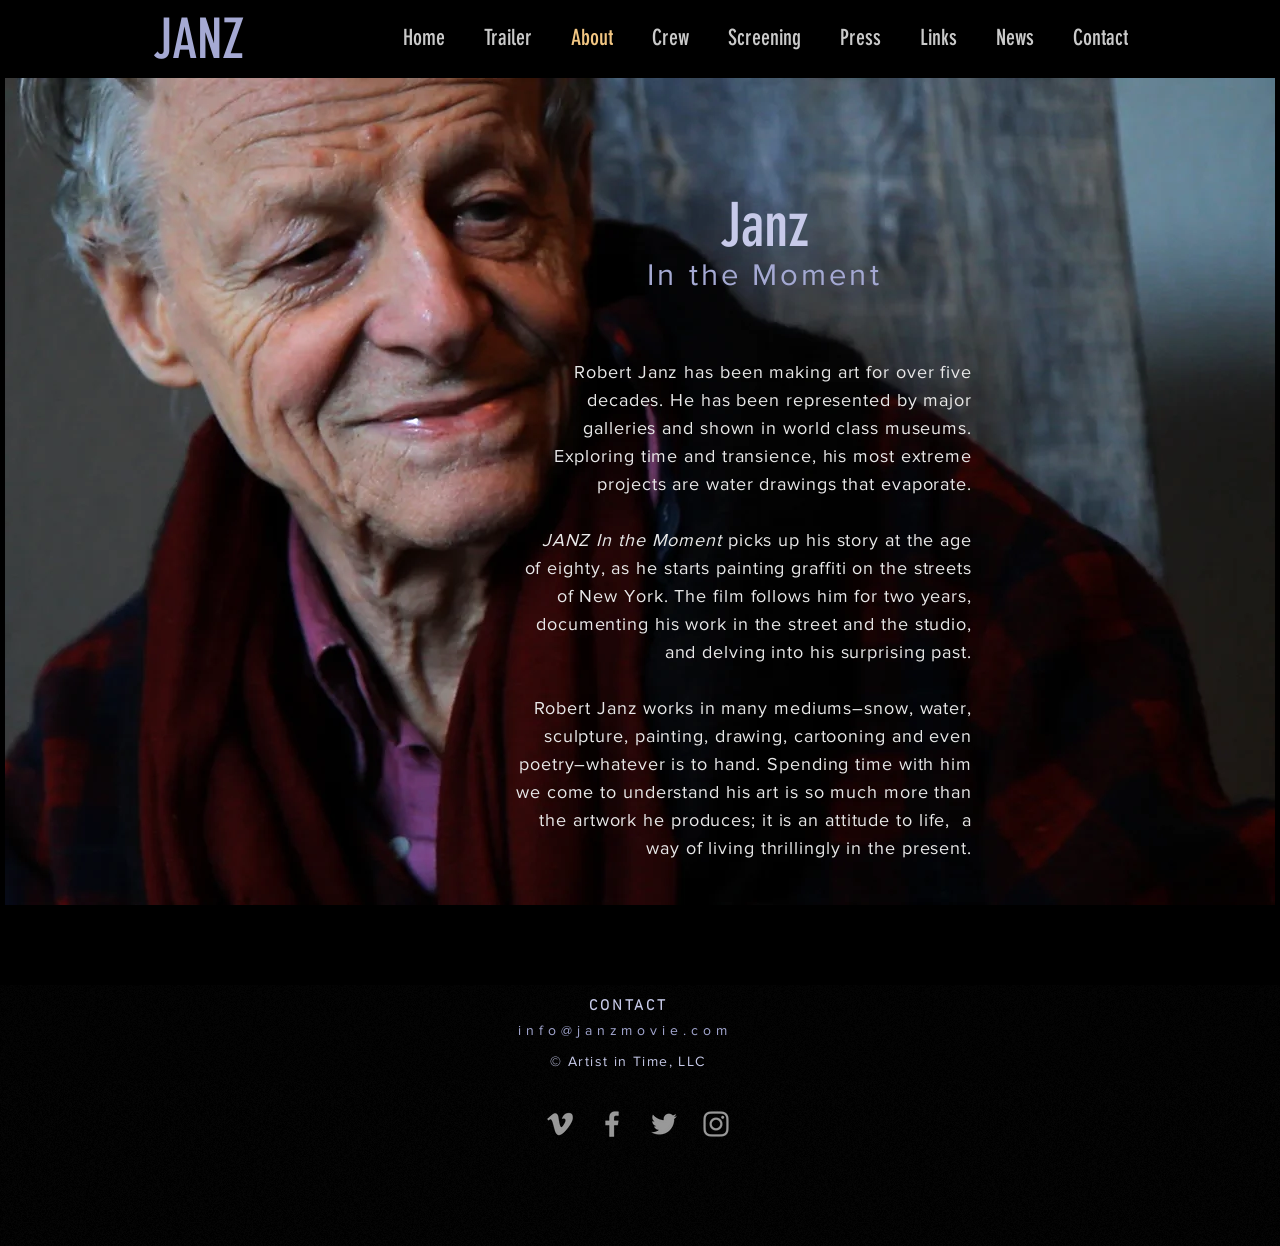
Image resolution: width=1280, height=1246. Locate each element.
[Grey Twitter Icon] (664, 1124)
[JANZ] (198, 39)
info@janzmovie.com (624, 1030)
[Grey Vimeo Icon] (560, 1124)
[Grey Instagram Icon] (716, 1124)
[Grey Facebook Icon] (612, 1124)
